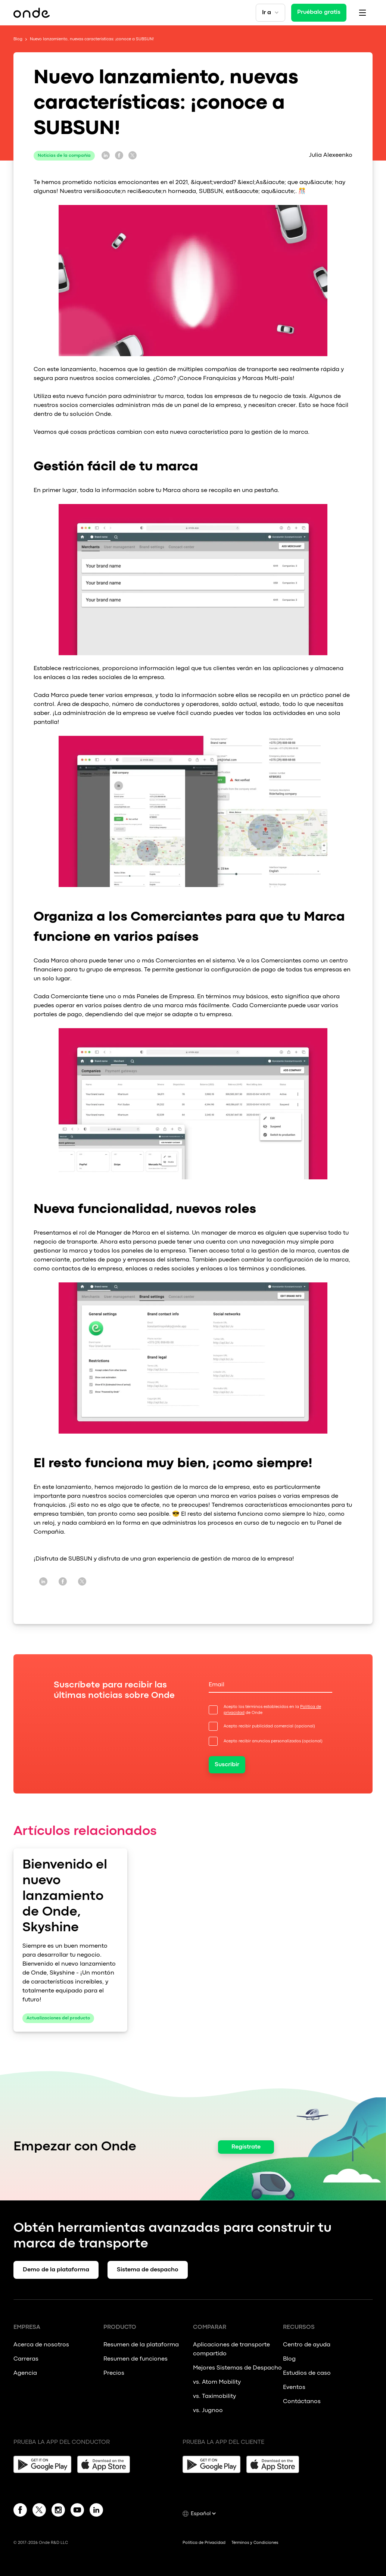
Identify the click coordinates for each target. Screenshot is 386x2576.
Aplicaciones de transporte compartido (231, 2349)
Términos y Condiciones (254, 2543)
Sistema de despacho (147, 2269)
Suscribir (227, 1764)
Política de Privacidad (204, 2543)
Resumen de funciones (135, 2359)
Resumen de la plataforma (141, 2345)
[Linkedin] (96, 2511)
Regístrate (246, 2147)
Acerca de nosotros (41, 2345)
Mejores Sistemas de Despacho (237, 2368)
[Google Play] (42, 2464)
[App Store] (106, 2464)
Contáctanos (302, 2401)
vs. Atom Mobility (217, 2382)
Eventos (294, 2387)
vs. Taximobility (214, 2396)
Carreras (25, 2359)
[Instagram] (58, 2511)
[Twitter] (39, 2511)
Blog (17, 39)
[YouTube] (77, 2511)
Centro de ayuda (306, 2345)
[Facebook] (20, 2511)
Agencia (25, 2373)
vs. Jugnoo (208, 2410)
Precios (113, 2373)
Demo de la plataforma (56, 2269)
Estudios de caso (307, 2373)
